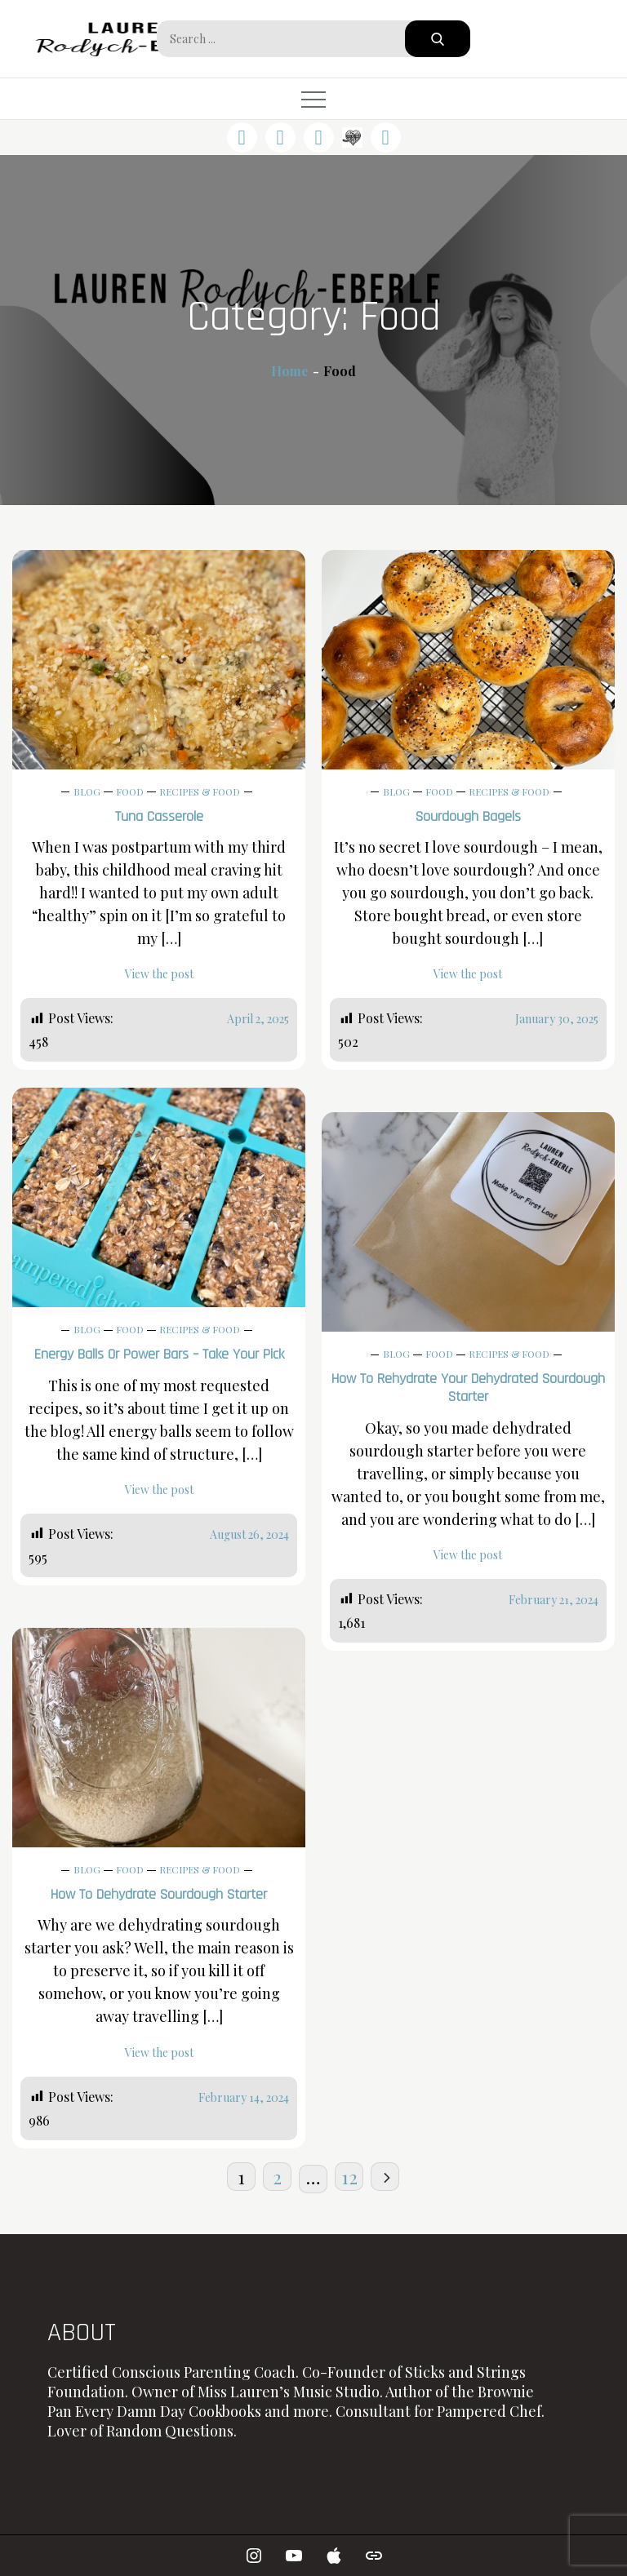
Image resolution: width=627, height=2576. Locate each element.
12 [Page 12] (349, 2177)
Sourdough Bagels (468, 816)
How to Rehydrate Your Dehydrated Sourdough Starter (468, 1387)
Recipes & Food (199, 791)
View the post (159, 974)
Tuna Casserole (159, 816)
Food (130, 791)
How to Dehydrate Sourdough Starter (159, 1894)
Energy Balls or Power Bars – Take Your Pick (159, 1354)
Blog (86, 791)
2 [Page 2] (277, 2177)
